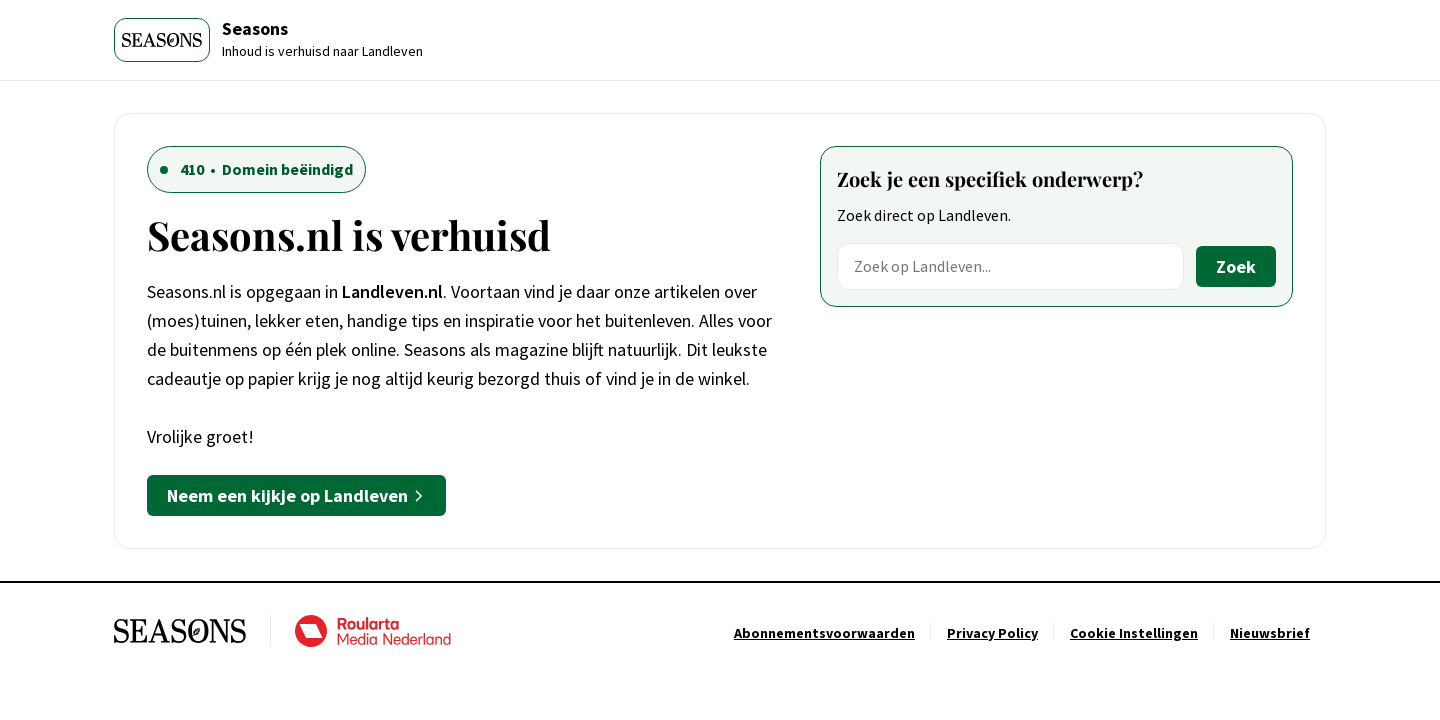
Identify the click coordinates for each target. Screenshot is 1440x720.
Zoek (1236, 266)
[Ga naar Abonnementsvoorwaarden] (824, 633)
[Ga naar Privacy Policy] (992, 633)
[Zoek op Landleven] (1010, 266)
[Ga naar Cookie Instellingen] (1134, 633)
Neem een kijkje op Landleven (296, 495)
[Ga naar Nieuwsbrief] (1270, 633)
